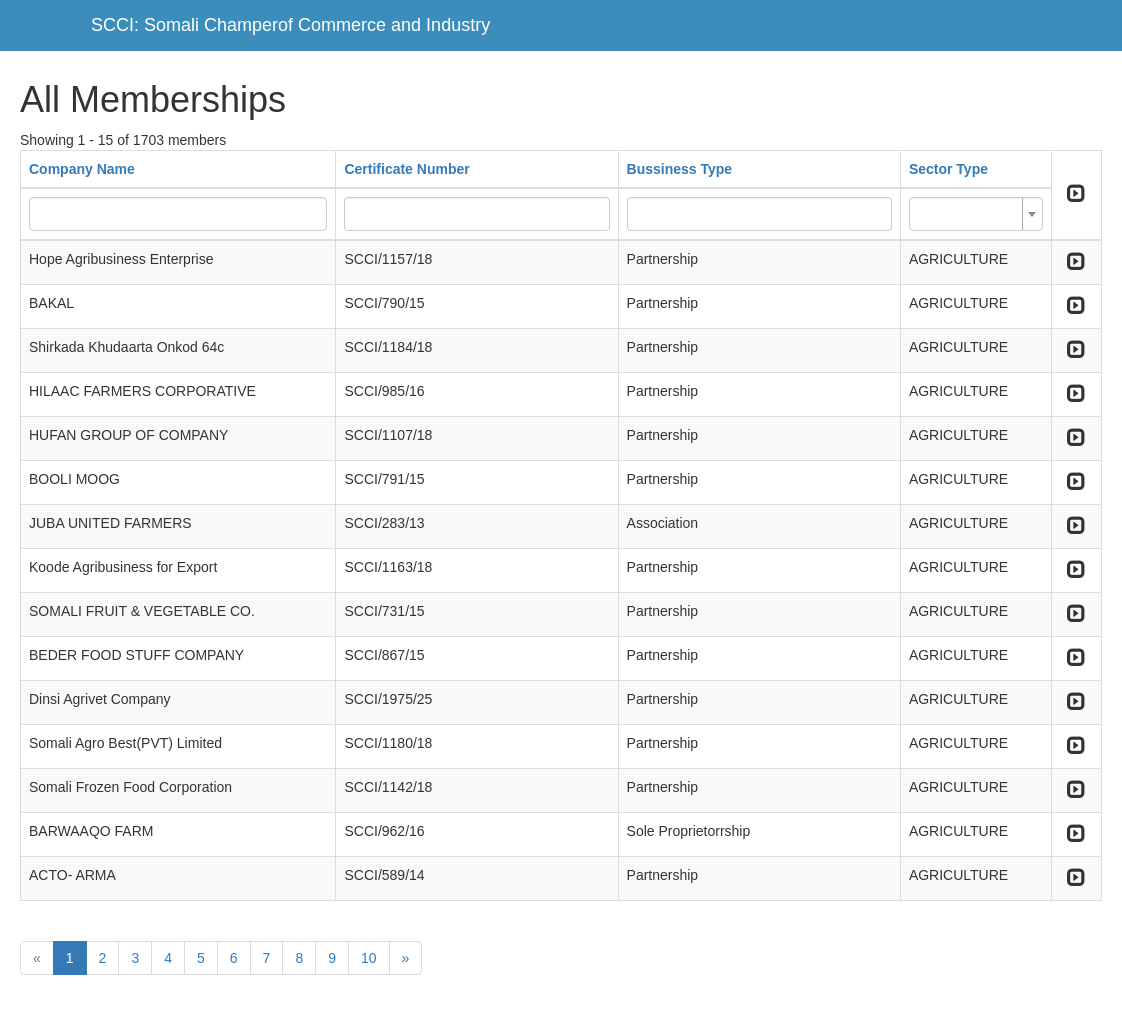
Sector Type (948, 169)
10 (369, 958)
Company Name (82, 169)
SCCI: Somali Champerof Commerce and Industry (290, 25)
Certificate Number (406, 169)
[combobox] (976, 214)
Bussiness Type (680, 169)
